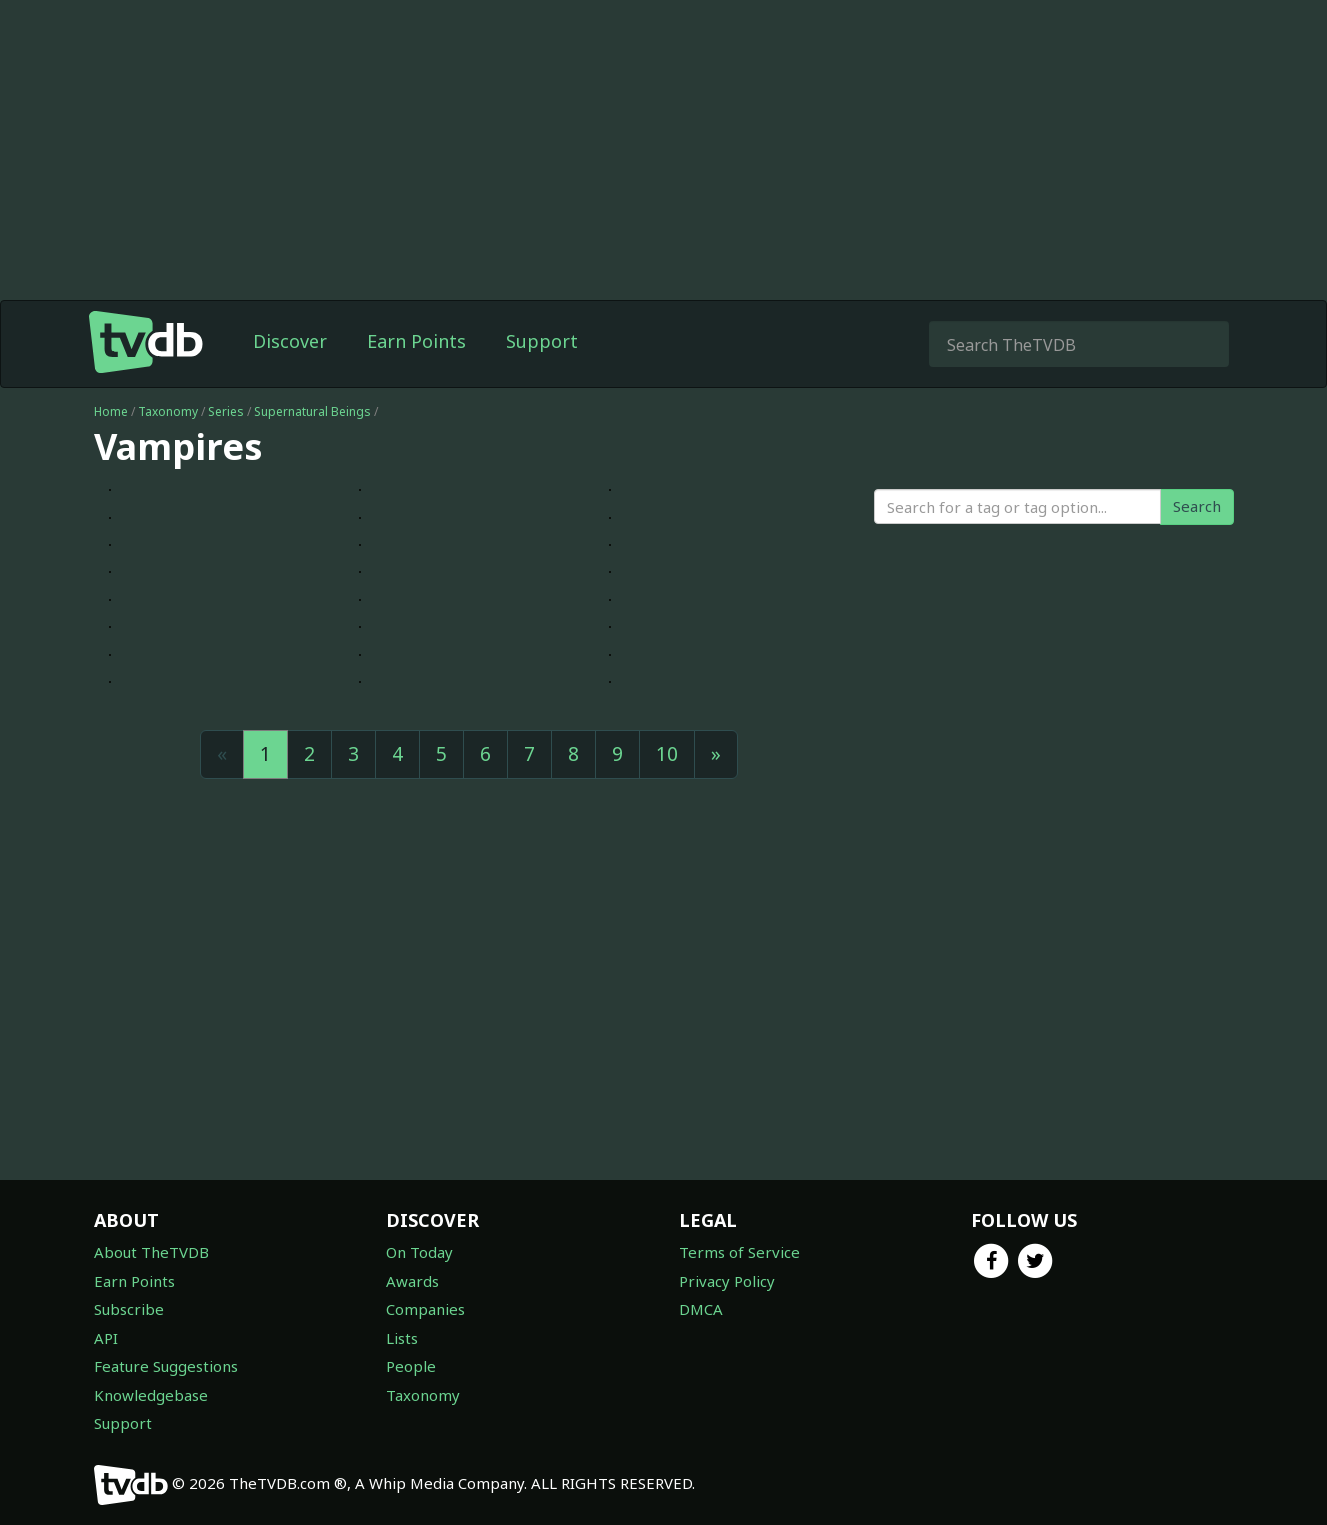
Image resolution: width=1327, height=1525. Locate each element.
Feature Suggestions (166, 1366)
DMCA (701, 1309)
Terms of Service (739, 1252)
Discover (290, 341)
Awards (412, 1281)
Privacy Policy (727, 1281)
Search (1197, 506)
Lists (402, 1338)
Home (111, 411)
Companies (425, 1309)
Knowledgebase (151, 1395)
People (411, 1366)
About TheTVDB (151, 1252)
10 (667, 754)
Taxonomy (168, 411)
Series (226, 411)
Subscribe (129, 1309)
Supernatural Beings (312, 411)
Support (542, 341)
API (106, 1338)
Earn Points (416, 341)
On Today (419, 1252)
